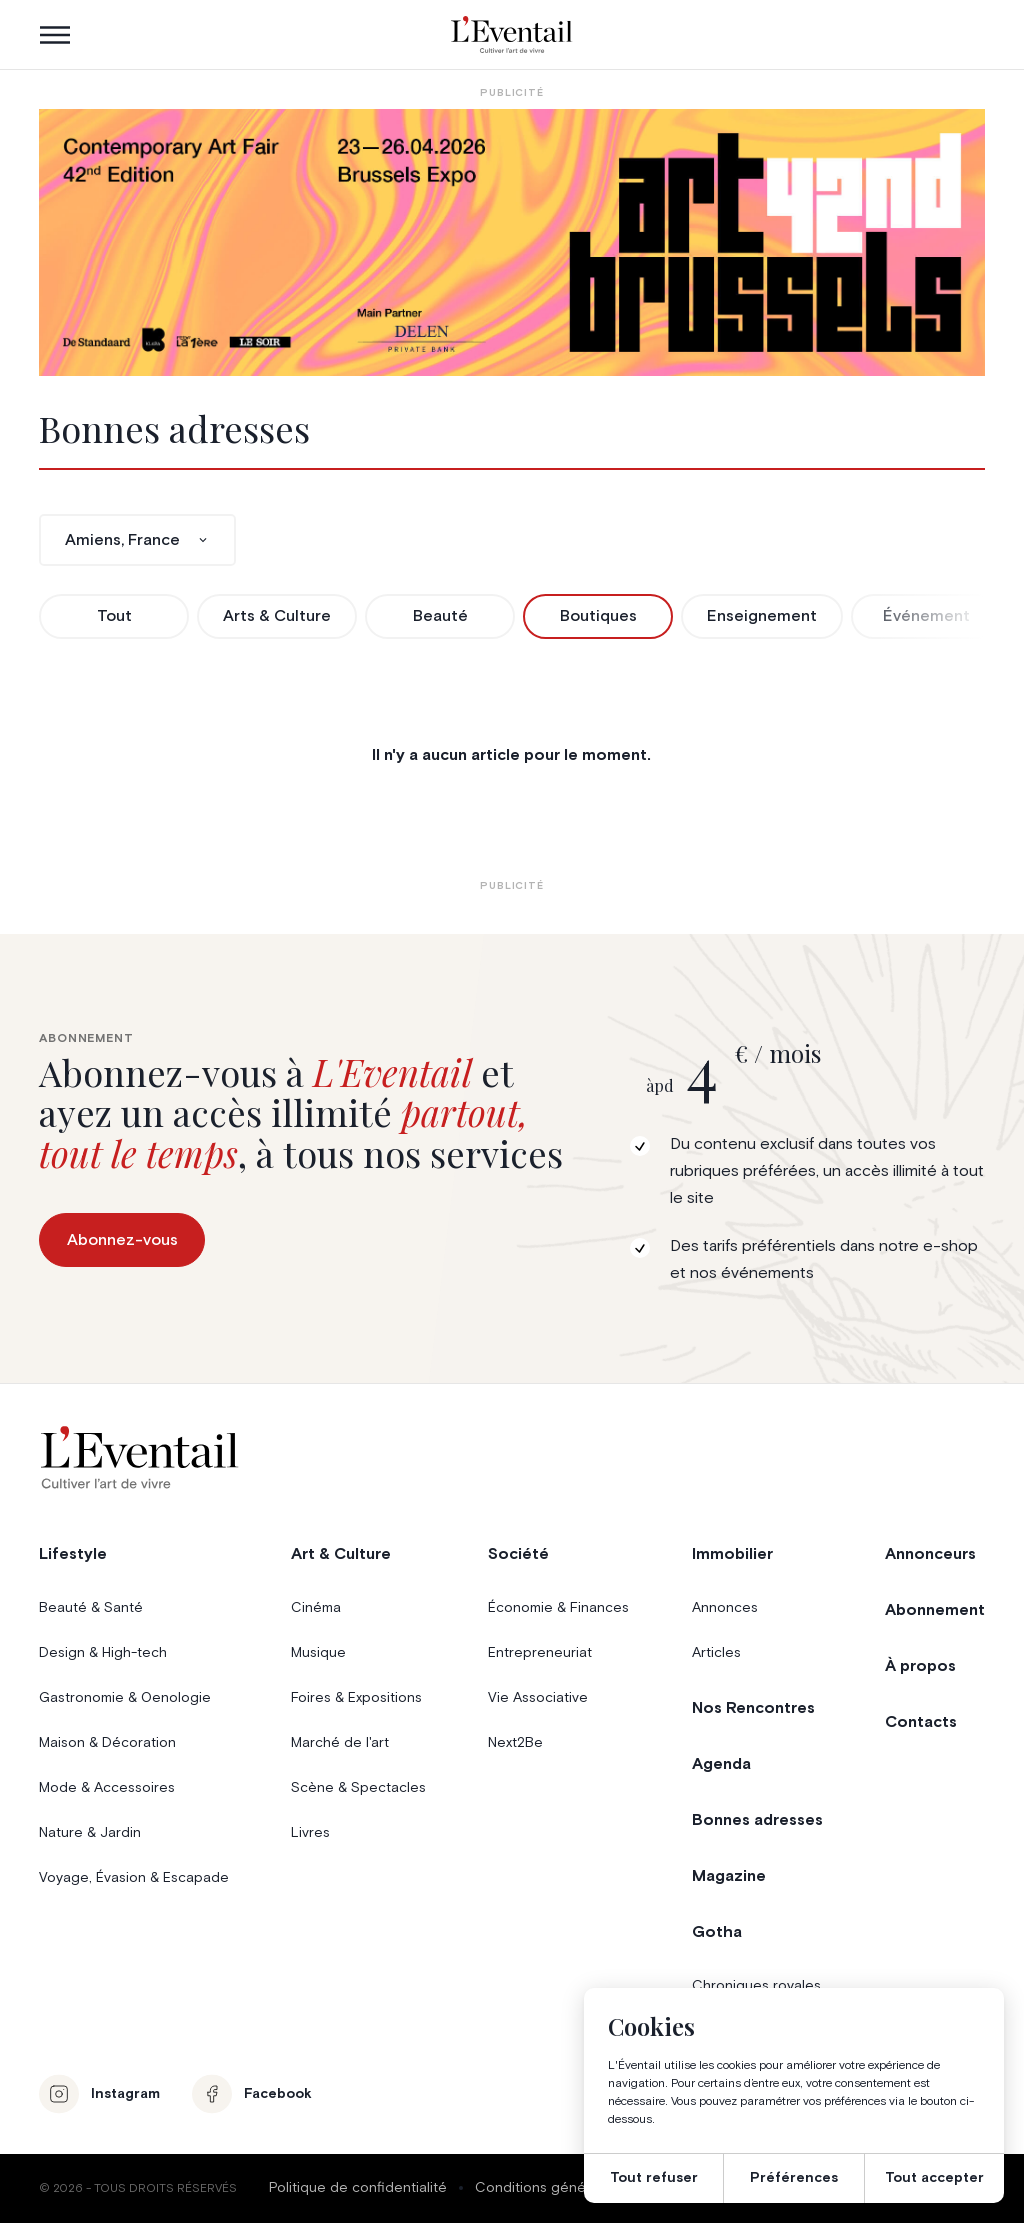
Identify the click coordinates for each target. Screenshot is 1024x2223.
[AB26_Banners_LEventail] (511, 242)
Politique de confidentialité (358, 2188)
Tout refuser (654, 2178)
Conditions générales (546, 2188)
